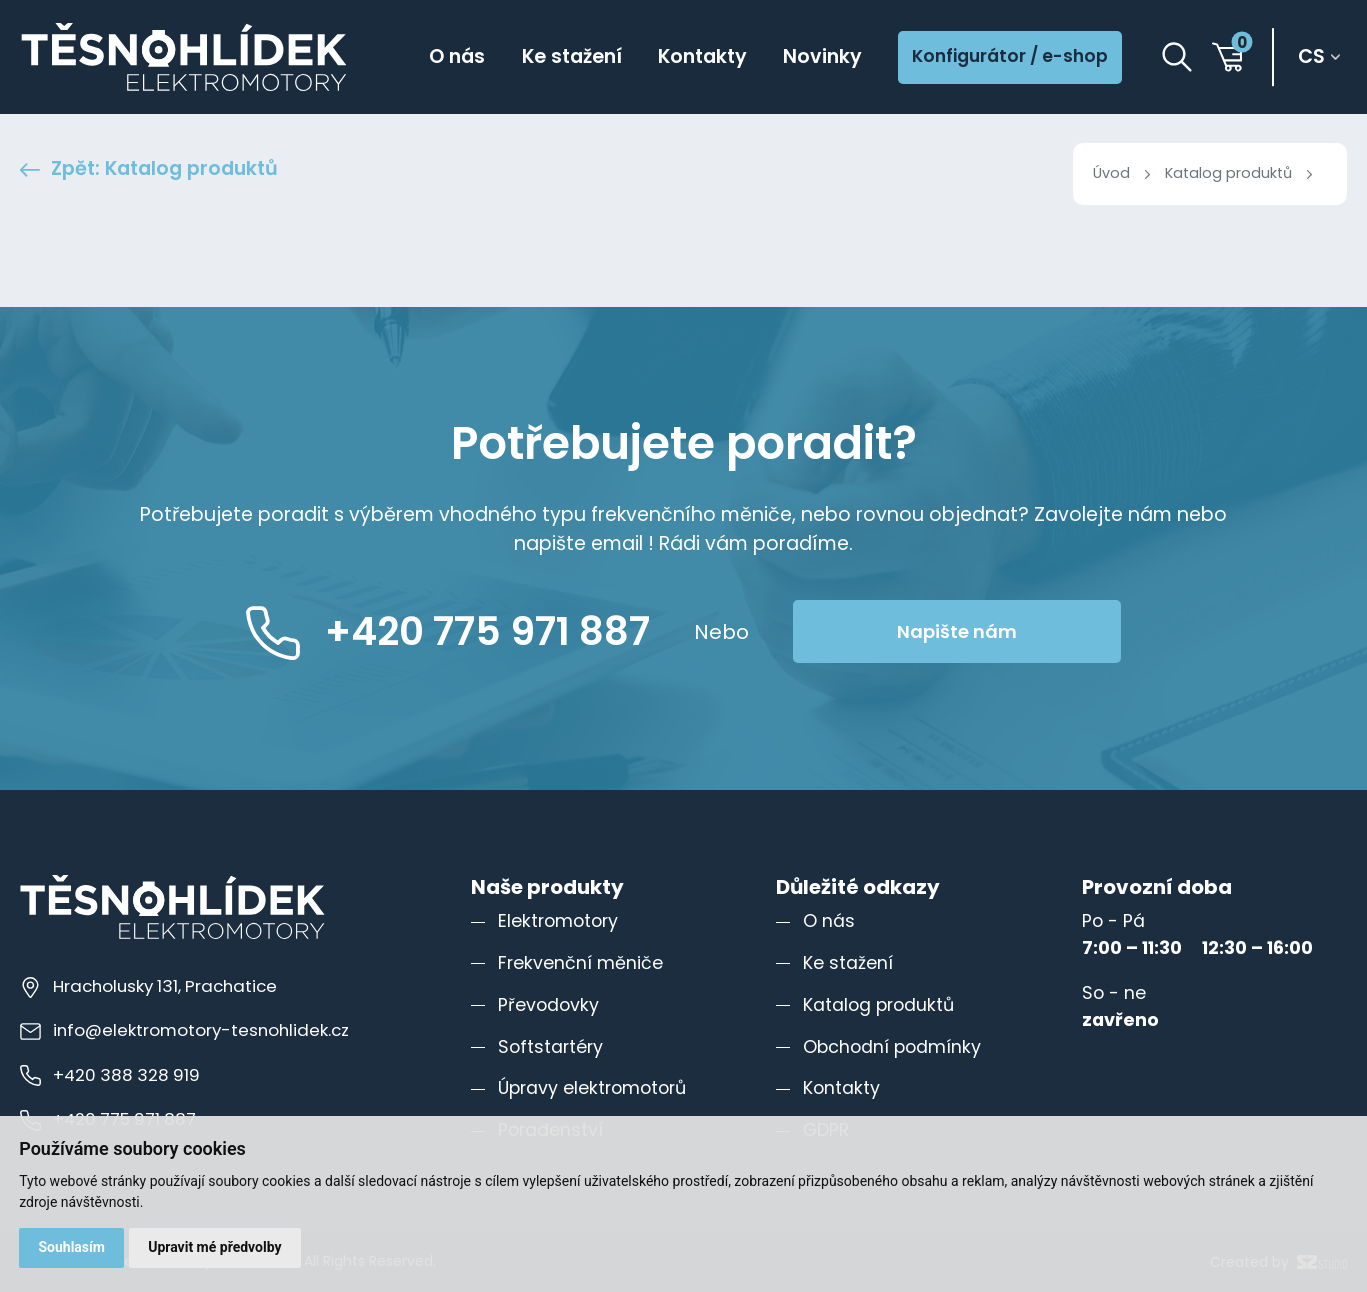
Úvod (1111, 173)
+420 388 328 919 (110, 1075)
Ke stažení (572, 56)
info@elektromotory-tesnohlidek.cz (184, 1030)
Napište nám (957, 631)
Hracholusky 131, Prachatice (148, 986)
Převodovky (548, 1005)
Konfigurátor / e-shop (1010, 56)
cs (1311, 57)
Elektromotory (558, 921)
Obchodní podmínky (892, 1047)
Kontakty (702, 56)
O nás (457, 56)
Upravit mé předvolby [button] (214, 1247)
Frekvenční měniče (580, 963)
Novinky (822, 56)
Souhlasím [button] (71, 1247)
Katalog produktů (1228, 173)
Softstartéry (550, 1047)
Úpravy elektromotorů (592, 1088)
